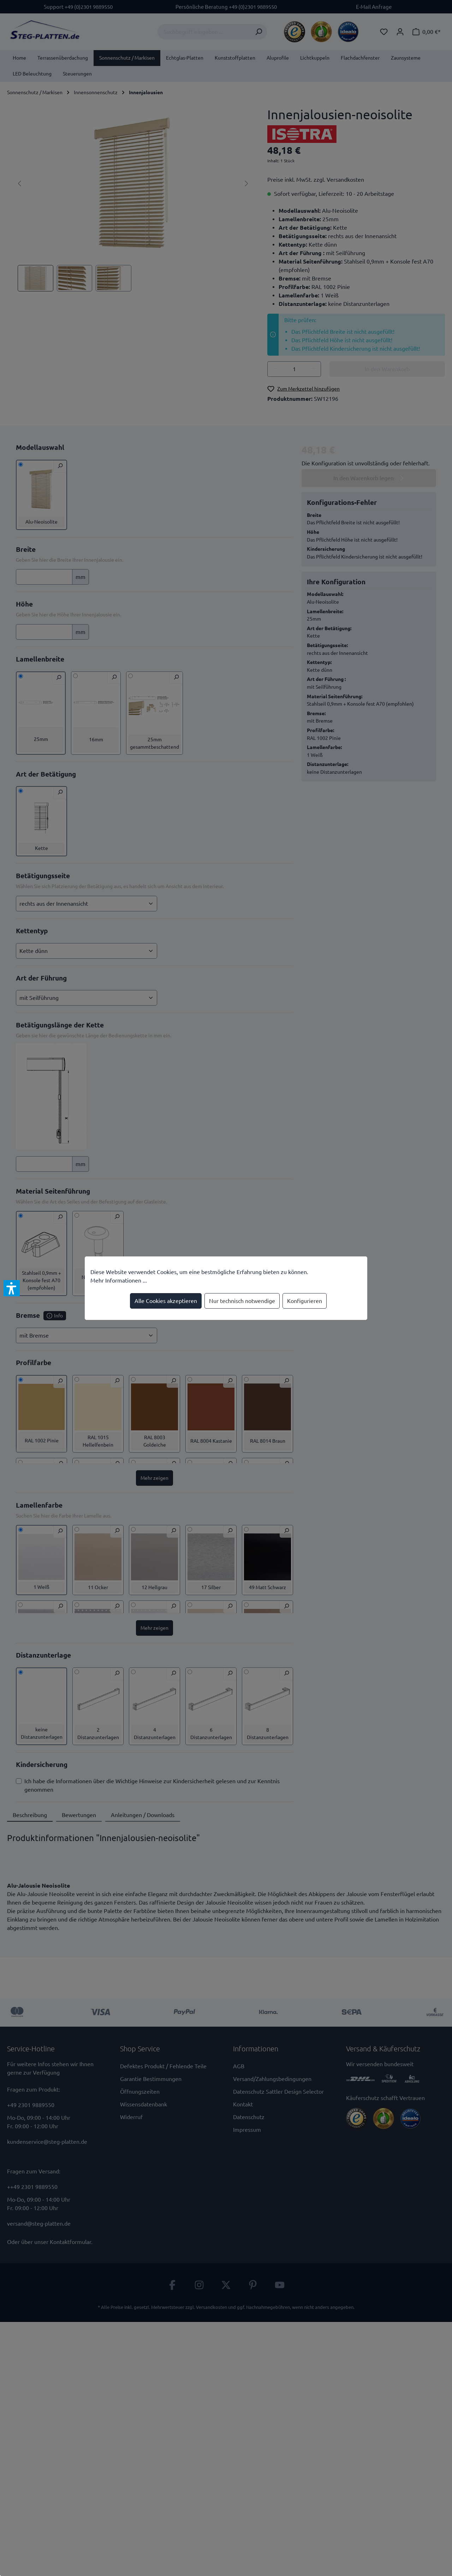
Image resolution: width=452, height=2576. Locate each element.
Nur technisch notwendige (242, 1301)
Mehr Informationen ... (118, 1280)
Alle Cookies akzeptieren (166, 1301)
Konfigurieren (304, 1301)
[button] (12, 1288)
